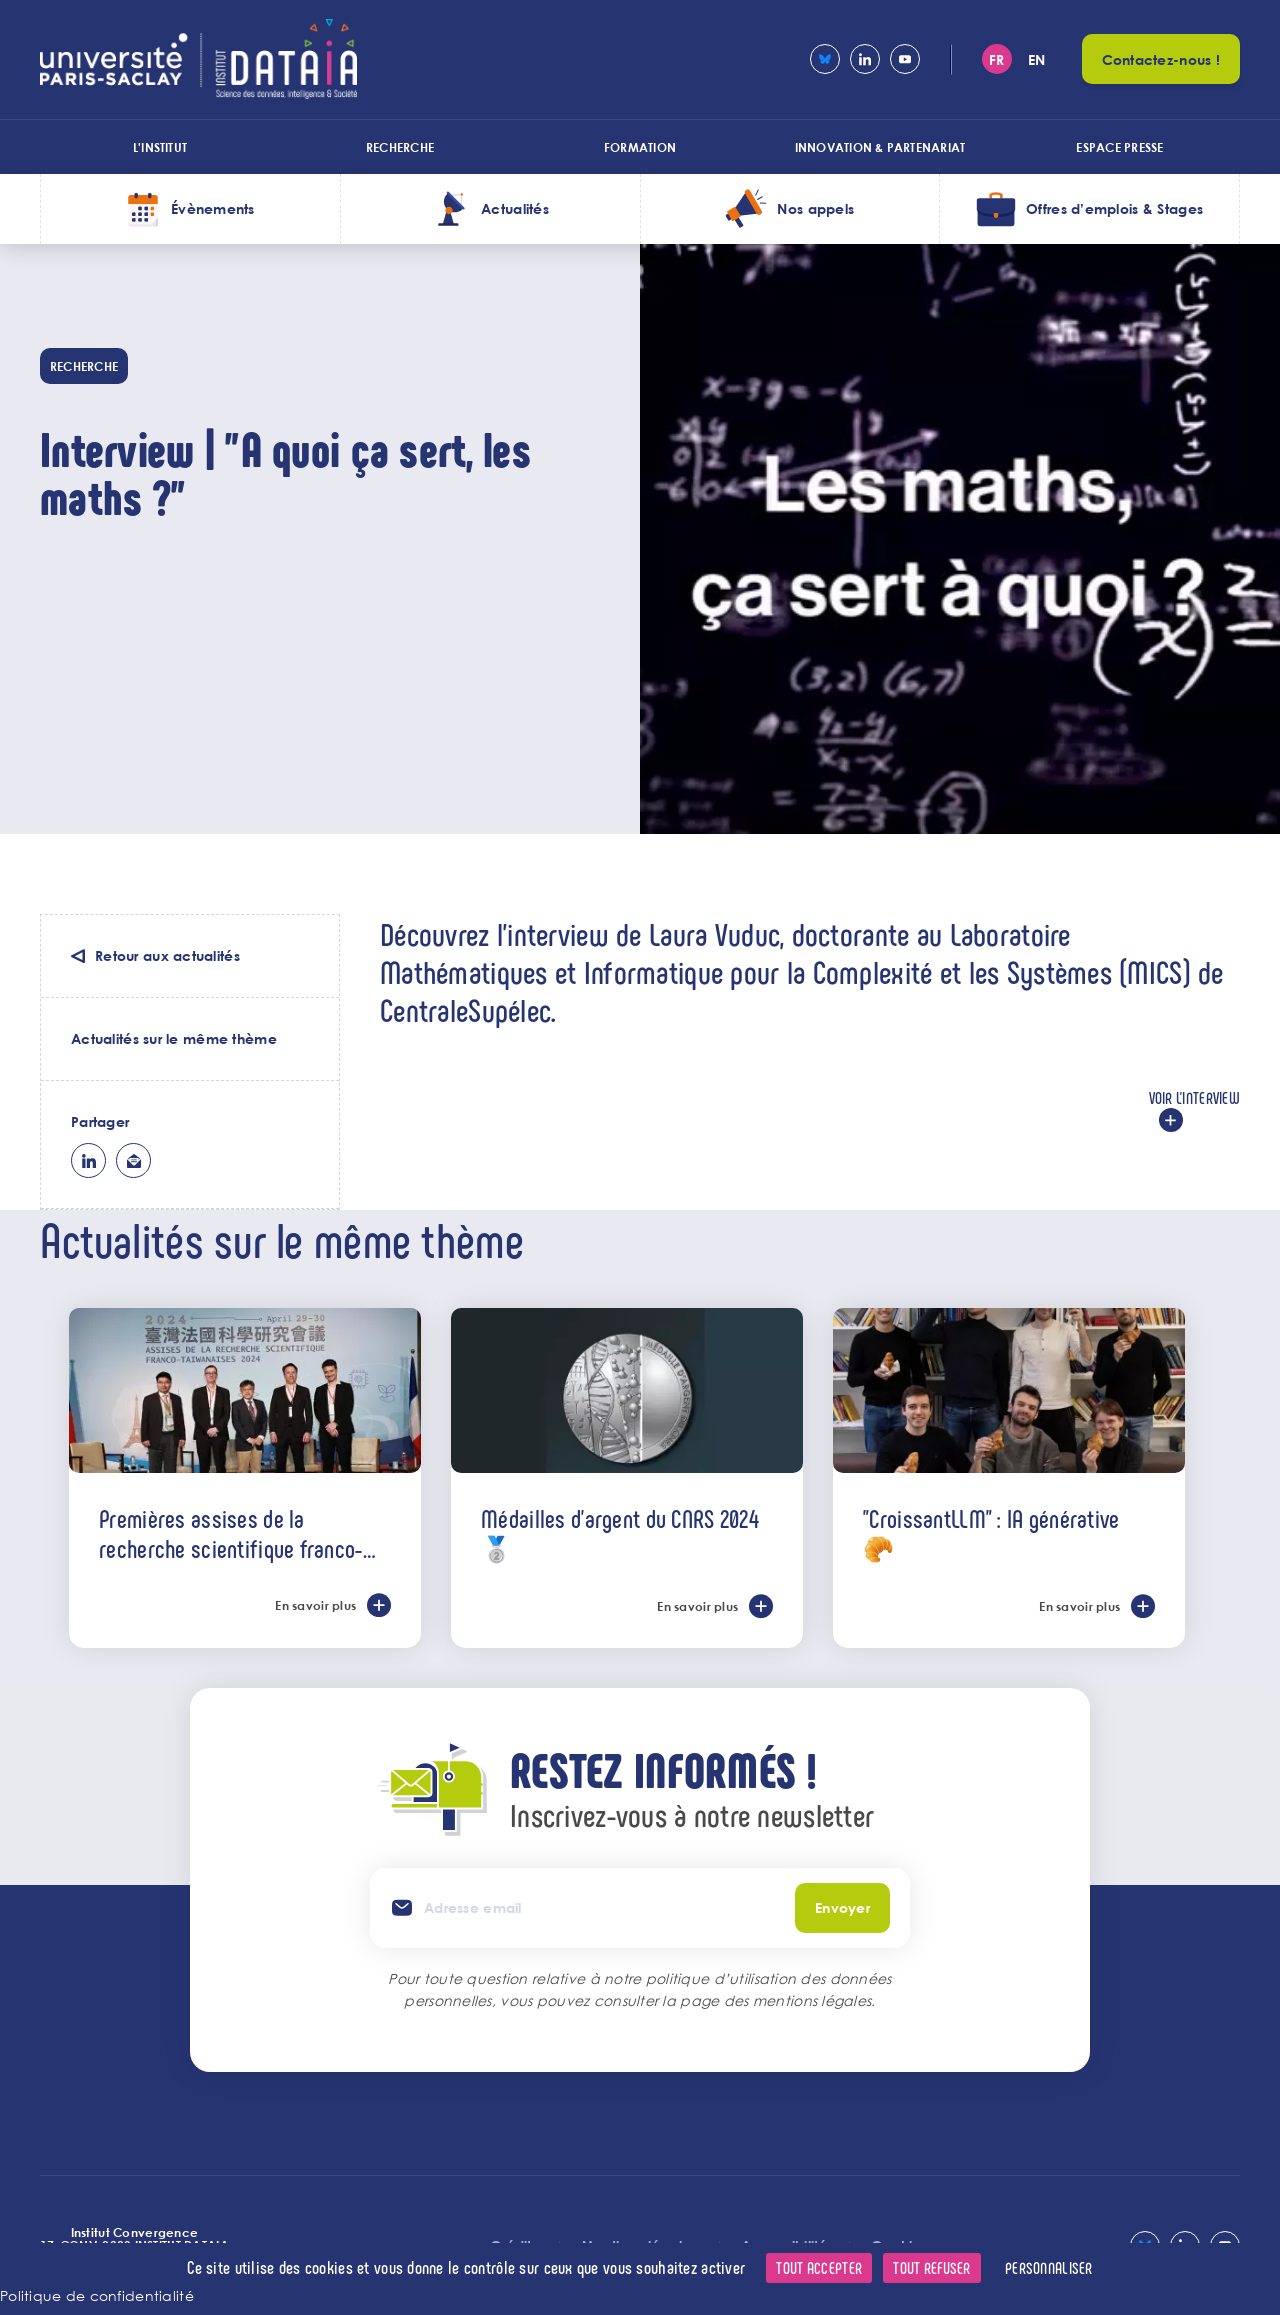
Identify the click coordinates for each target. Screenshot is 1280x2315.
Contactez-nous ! (1161, 59)
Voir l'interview (1194, 1097)
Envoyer (842, 1907)
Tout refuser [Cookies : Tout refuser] (931, 2267)
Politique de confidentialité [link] (97, 2295)
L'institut (160, 147)
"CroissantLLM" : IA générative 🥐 (991, 1533)
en (1037, 59)
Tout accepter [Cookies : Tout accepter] (819, 2267)
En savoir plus (315, 1605)
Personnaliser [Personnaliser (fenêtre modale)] (1049, 2267)
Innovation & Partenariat (880, 147)
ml (133, 1160)
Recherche (400, 147)
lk (88, 1160)
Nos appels (815, 208)
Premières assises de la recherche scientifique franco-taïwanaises (230, 1533)
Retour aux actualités (167, 955)
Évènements (213, 208)
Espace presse (1119, 147)
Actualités (515, 208)
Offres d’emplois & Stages (1114, 208)
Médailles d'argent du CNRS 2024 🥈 (620, 1533)
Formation (640, 147)
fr (997, 59)
